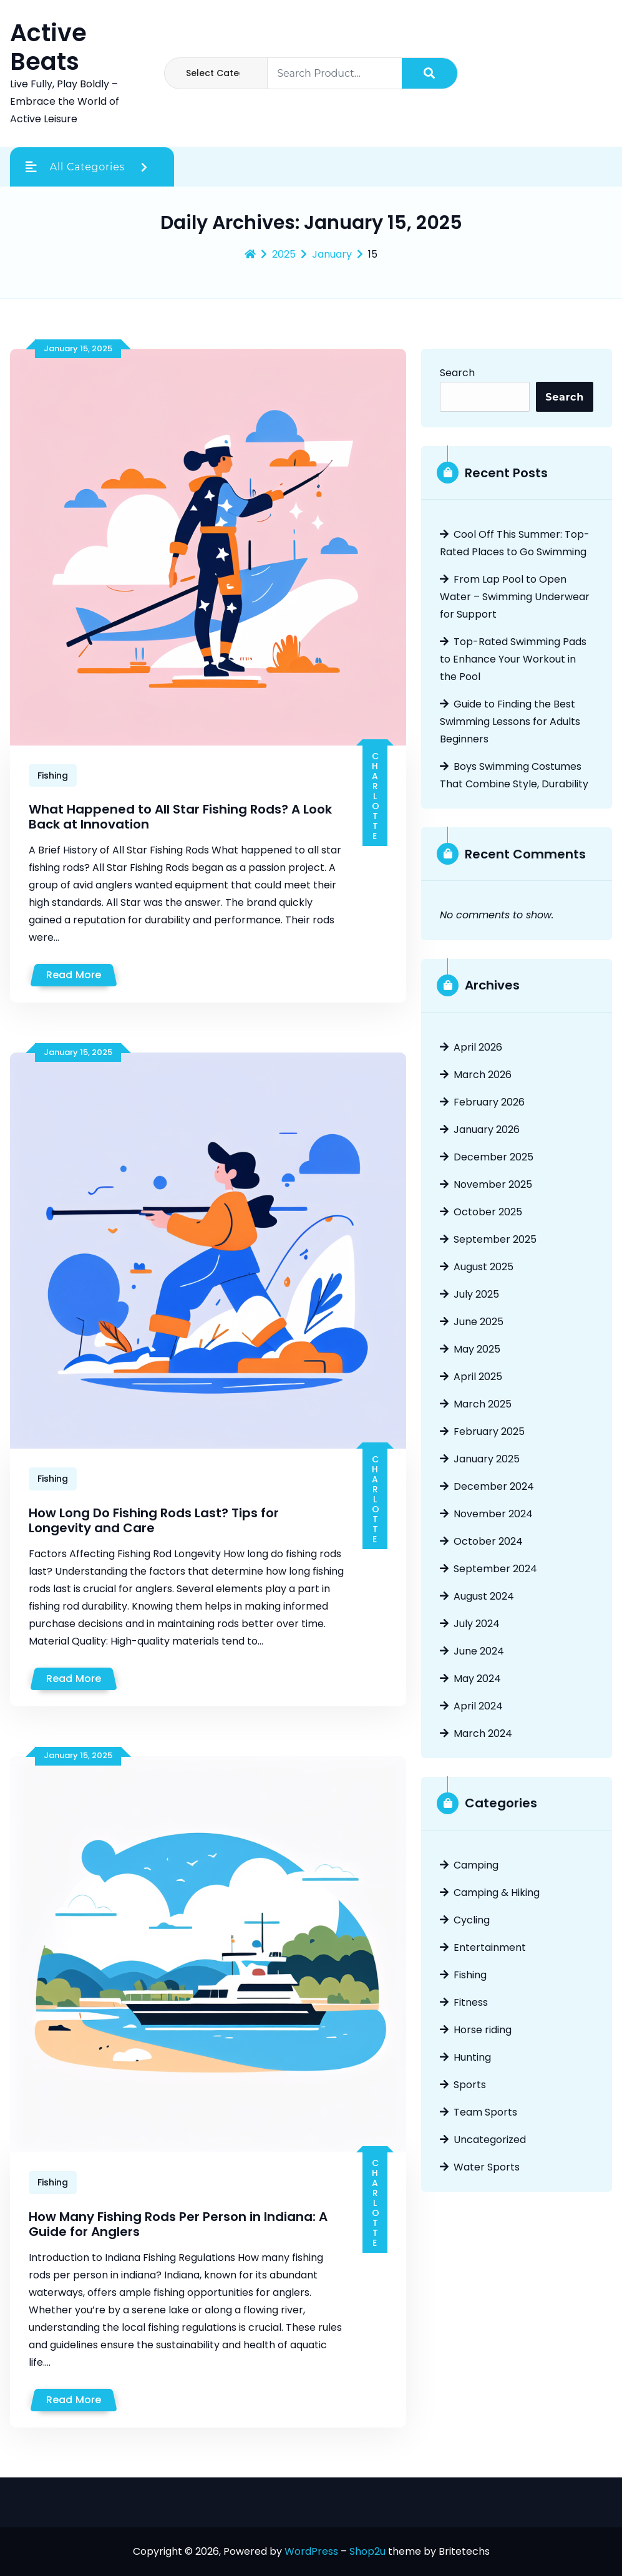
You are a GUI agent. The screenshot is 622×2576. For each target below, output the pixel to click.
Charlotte (375, 795)
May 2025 (477, 1349)
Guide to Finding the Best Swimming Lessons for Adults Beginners (510, 721)
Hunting (472, 2057)
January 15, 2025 (78, 348)
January (332, 254)
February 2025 (489, 1431)
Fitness (471, 2002)
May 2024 (477, 1678)
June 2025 (478, 1322)
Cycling (472, 1920)
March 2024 (483, 1733)
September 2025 (495, 1239)
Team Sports (485, 2112)
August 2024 (484, 1596)
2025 (284, 254)
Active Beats (48, 47)
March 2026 (483, 1074)
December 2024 (494, 1486)
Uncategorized (490, 2139)
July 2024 (477, 1623)
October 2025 (488, 1212)
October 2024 (488, 1541)
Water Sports (487, 2167)
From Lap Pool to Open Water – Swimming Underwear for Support (515, 596)
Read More (73, 975)
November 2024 (493, 1514)
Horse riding (483, 2030)
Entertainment (490, 1947)
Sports (470, 2085)
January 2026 (487, 1129)
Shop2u (367, 2551)
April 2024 (478, 1706)
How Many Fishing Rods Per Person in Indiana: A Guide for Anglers (178, 2224)
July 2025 (476, 1294)
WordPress (311, 2551)
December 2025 (493, 1157)
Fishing (52, 775)
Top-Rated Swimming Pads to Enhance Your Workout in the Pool (513, 659)
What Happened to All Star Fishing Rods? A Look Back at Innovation (180, 816)
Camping (476, 1865)
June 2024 (479, 1651)
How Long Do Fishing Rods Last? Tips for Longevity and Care (154, 1520)
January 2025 (487, 1459)
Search (457, 373)
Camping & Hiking (497, 1892)
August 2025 (483, 1267)
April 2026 (478, 1047)
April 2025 (478, 1376)
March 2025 (483, 1404)
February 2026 (489, 1102)
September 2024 (495, 1569)
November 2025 (493, 1184)
